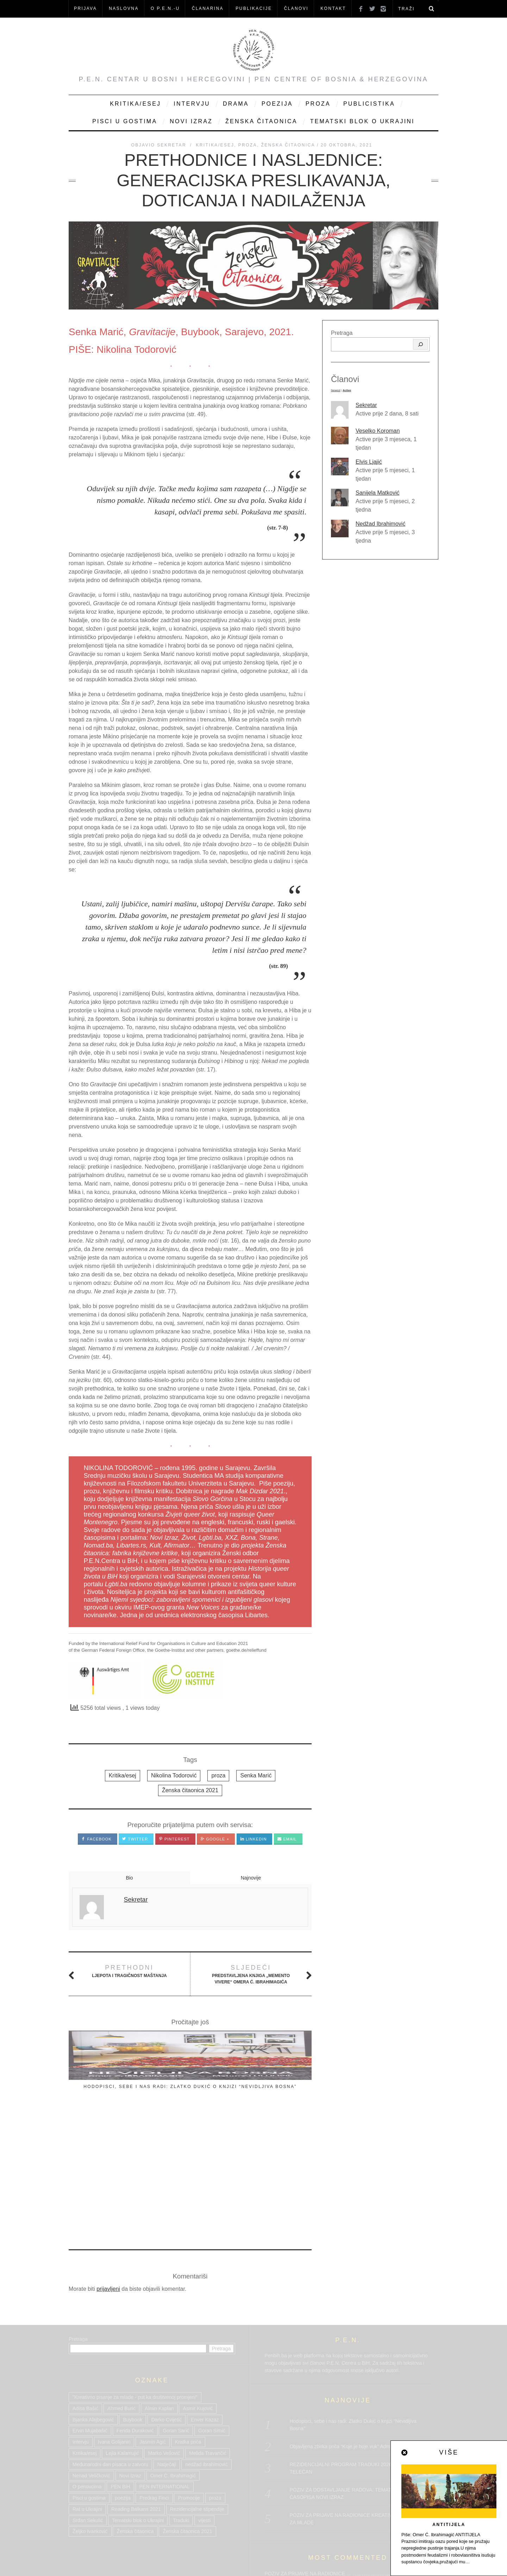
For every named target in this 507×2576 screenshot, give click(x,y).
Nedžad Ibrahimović (380, 524)
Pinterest (174, 1839)
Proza (318, 104)
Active (347, 390)
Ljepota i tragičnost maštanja (129, 1971)
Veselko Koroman (378, 431)
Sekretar (366, 405)
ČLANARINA (208, 8)
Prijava (85, 8)
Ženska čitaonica (261, 121)
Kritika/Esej (135, 104)
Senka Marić (255, 1775)
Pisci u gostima (124, 121)
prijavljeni (108, 2158)
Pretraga (341, 333)
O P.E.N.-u (165, 8)
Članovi (296, 8)
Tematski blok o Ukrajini (362, 121)
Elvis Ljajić (369, 462)
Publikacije (254, 8)
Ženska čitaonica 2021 (190, 1790)
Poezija (277, 104)
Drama (236, 104)
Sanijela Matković (378, 493)
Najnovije (251, 1878)
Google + (214, 1839)
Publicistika (369, 104)
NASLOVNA (124, 8)
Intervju (192, 104)
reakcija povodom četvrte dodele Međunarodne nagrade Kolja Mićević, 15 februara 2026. (275, 2105)
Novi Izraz (191, 121)
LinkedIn (253, 1839)
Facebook (96, 1839)
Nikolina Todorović (174, 1775)
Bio (129, 1878)
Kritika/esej (122, 1775)
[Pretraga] (420, 344)
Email (287, 1839)
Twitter (135, 1839)
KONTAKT (333, 8)
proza (218, 1775)
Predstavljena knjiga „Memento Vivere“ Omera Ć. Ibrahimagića (250, 1973)
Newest (335, 390)
